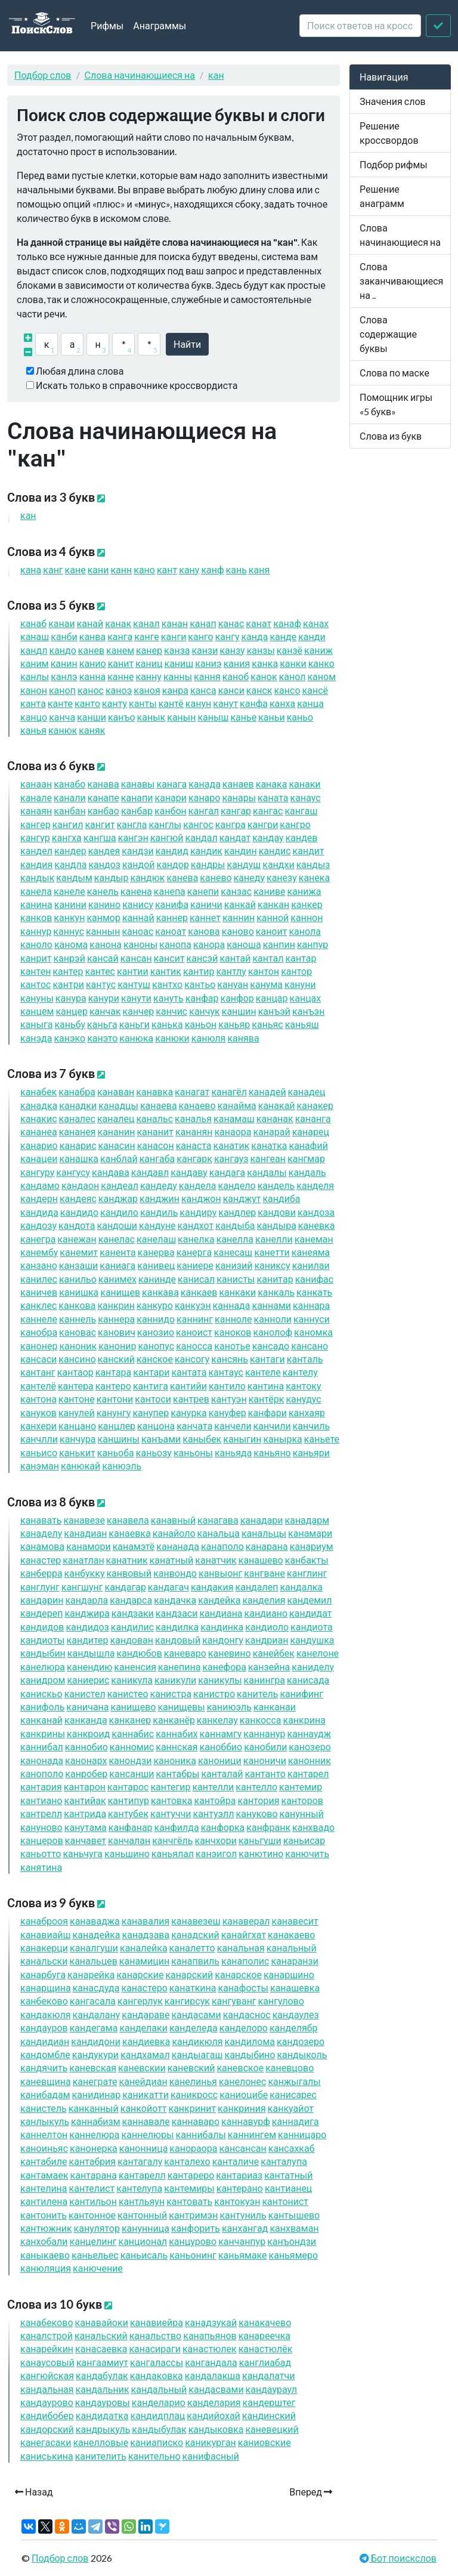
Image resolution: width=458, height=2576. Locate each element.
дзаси (177, 1613)
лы (34, 676)
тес (100, 971)
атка (269, 1145)
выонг (220, 1573)
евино (229, 1652)
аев (238, 783)
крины (42, 1733)
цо (33, 716)
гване (264, 1573)
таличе (235, 2161)
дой (138, 864)
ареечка (264, 2335)
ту (114, 703)
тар (301, 957)
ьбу (69, 1024)
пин (279, 944)
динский (269, 2415)
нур (35, 931)
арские (139, 1974)
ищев (120, 1292)
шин (239, 1011)
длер (237, 1212)
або (69, 783)
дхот (196, 1225)
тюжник (46, 2228)
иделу (313, 1666)
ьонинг (192, 2254)
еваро (185, 1652)
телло (256, 1786)
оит (271, 931)
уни (300, 984)
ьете (321, 1438)
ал (146, 623)
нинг (195, 1318)
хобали (44, 2241)
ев (91, 650)
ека (314, 877)
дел (36, 850)
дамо (40, 1185)
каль (276, 1292)
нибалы (201, 2134)
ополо (41, 1773)
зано (38, 1265)
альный (292, 1947)
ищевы (181, 1706)
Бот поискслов (403, 2557)
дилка (177, 1626)
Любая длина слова (79, 370)
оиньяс (44, 2148)
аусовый (47, 2362)
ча (62, 716)
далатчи (268, 2375)
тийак (85, 1800)
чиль (311, 1425)
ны (177, 676)
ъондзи (291, 2241)
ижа (304, 891)
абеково (46, 2322)
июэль (229, 1706)
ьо (300, 716)
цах (305, 997)
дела (197, 1185)
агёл (229, 1091)
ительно (154, 2455)
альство (155, 2335)
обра (38, 1332)
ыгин (242, 1438)
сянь (229, 1358)
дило (119, 1212)
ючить (307, 1853)
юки (172, 1037)
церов (41, 1840)
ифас (314, 1278)
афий (308, 1145)
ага (171, 783)
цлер (116, 1425)
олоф (273, 1332)
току (303, 1385)
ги (174, 636)
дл (33, 650)
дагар (125, 1586)
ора (209, 944)
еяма (311, 1252)
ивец (156, 1265)
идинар (96, 2094)
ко (321, 663)
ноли (273, 1318)
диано (266, 1613)
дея (104, 850)
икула (132, 1679)
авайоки (101, 2322)
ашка (78, 1158)
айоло (174, 1533)
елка (196, 1238)
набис (133, 1733)
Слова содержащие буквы (388, 334)
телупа (139, 2188)
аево (197, 1105)
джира (86, 1613)
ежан (76, 1238)
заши (78, 1265)
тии (132, 971)
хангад (245, 2228)
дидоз (87, 1626)
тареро (191, 2174)
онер (38, 1345)
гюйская (47, 2375)
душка (312, 1639)
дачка (175, 1599)
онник (309, 1760)
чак (105, 1011)
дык (37, 877)
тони (115, 1398)
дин (240, 850)
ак (118, 623)
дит (308, 850)
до (62, 650)
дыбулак (159, 2429)
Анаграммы (159, 25)
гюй (167, 837)
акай (276, 1105)
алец (116, 1118)
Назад (34, 2491)
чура (78, 1438)
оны (140, 944)
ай (90, 623)
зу (232, 650)
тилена (43, 2201)
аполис (245, 1960)
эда (36, 1037)
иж (318, 650)
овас (77, 1332)
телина (43, 2188)
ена (136, 891)
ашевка (295, 1987)
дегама (94, 2027)
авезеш (195, 1920)
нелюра (94, 2134)
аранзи (294, 1960)
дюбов (139, 1652)
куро (155, 1305)
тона (38, 1398)
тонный (142, 2214)
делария (214, 2402)
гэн (133, 837)
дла (70, 864)
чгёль (172, 1840)
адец (307, 1091)
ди (311, 636)
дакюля (45, 2014)
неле (38, 1318)
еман (314, 1238)
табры (177, 1773)
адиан (85, 1533)
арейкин (46, 2348)
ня (207, 676)
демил (309, 1599)
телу (300, 1371)
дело (237, 1185)
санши (131, 1773)
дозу (38, 1225)
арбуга (43, 1974)
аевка (129, 1533)
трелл (41, 1813)
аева (158, 1105)
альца (218, 1533)
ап (203, 623)
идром (42, 1679)
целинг (93, 2241)
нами (271, 1305)
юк (62, 730)
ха (282, 703)
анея (77, 1131)
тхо (167, 984)
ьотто (40, 1853)
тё (171, 703)
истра (171, 1693)
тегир (170, 1786)
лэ (64, 676)
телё (38, 1385)
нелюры (148, 2134)
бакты (307, 1559)
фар (202, 997)
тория (259, 1800)
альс (154, 1118)
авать (40, 1519)
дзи (138, 850)
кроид (88, 1733)
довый (177, 1639)
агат (192, 1091)
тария (41, 1786)
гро (295, 824)
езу (282, 877)
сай (103, 957)
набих (176, 1733)
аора (232, 1131)
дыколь (302, 2054)
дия (36, 864)
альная (241, 1947)
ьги (134, 1024)
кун (69, 917)
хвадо (313, 1827)
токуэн (237, 2201)
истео (127, 1693)
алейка (144, 1947)
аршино (289, 1974)
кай (240, 904)
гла (132, 824)
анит (155, 1131)
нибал (41, 1746)
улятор (97, 2228)
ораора (193, 2148)
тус (101, 984)
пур (312, 944)
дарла (86, 1599)
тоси (153, 1398)
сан (136, 957)
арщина (45, 1987)
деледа (193, 2027)
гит (99, 824)
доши (117, 1225)
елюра (42, 1666)
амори (88, 1546)
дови (277, 1212)
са (203, 690)
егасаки (45, 2442)
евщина (45, 2081)
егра (37, 1238)
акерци (44, 1947)
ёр (174, 1719)
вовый (128, 1573)
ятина (41, 1867)
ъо (121, 716)
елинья (193, 2081)
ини (70, 904)
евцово (289, 2067)
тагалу (139, 2161)
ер (149, 650)
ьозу (154, 1452)
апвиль (195, 1960)
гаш (300, 810)
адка (38, 1105)
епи (203, 891)
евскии (142, 2067)
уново (41, 1827)
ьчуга (83, 1853)
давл (150, 1172)
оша (244, 944)
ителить (100, 2455)
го (200, 636)
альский (101, 2335)
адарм (307, 1519)
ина (36, 904)
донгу (222, 1639)
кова (76, 1305)
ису (137, 904)
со (287, 690)
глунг (40, 1586)
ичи (206, 904)
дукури (95, 2054)
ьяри (311, 1452)
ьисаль (144, 2254)
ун (198, 703)
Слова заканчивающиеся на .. (401, 281)
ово (238, 931)
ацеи (38, 1158)
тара (113, 1371)
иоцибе (243, 2094)
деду (158, 1185)
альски (43, 1960)
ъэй (274, 1011)
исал (196, 1278)
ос (91, 690)
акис (38, 1118)
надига (295, 2121)
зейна (269, 1666)
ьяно (271, 1452)
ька (167, 1024)
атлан (83, 1559)
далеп (257, 1586)
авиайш (45, 1934)
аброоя (44, 1920)
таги (267, 1358)
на (92, 676)
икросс (194, 2094)
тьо (199, 984)
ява (243, 1037)
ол (292, 676)
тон (263, 971)
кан (216, 75)
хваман (294, 2228)
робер (86, 1773)
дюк (147, 877)
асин (116, 1145)
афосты (243, 1987)
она (105, 944)
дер (70, 850)
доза (316, 1212)
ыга (36, 1024)
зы (261, 650)
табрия (92, 2161)
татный (288, 2174)
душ (244, 864)
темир (300, 1786)
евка (316, 1225)
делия (263, 1599)
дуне (157, 1225)
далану (96, 2014)
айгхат (243, 1934)
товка (172, 1800)
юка (136, 1037)
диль (159, 1212)
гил (67, 824)
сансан (243, 2148)
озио (155, 1332)
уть (168, 997)
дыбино (250, 2054)
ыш (212, 716)
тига (150, 1385)
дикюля (197, 2041)
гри (262, 824)
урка (188, 1412)
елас (116, 1238)
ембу (39, 1252)
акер (315, 1105)
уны (37, 997)
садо (270, 1345)
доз (104, 864)
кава (160, 1292)
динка (221, 1626)
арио (39, 1145)
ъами (161, 1438)
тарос (127, 1786)
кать (314, 1292)
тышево (294, 2214)
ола (305, 931)
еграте (95, 2081)
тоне (76, 1398)
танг (37, 1371)
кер (307, 904)
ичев (38, 1292)
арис (78, 1145)
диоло (267, 1626)
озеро (309, 1746)
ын (181, 716)
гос (198, 824)
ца (310, 703)
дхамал (145, 2054)
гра (230, 824)
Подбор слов (43, 75)
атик (231, 1145)
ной (272, 917)
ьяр (234, 1024)
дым (74, 877)
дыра (276, 1225)
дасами (196, 2014)
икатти (145, 2094)
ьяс (267, 1024)
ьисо (38, 1452)
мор (103, 917)
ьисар (304, 1840)
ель (103, 891)
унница (145, 2228)
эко (69, 1037)
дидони (95, 2041)
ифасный (210, 2455)
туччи (170, 1813)
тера (76, 1385)
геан (268, 1158)
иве (269, 891)
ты (143, 703)
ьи (271, 716)
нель (77, 1318)
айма (237, 1105)
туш (133, 984)
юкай (80, 1465)
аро (204, 797)
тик (165, 971)
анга (313, 1118)
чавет (85, 1840)
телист (92, 2188)
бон (170, 810)
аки (304, 783)
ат (258, 623)
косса (260, 1719)
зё (289, 650)
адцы (118, 1105)
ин (64, 663)
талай (222, 1773)
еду (249, 877)
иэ (208, 663)
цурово (192, 2241)
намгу (221, 1733)
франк (268, 1827)
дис (275, 850)
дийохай (213, 2415)
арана (267, 1546)
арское (238, 1974)
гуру (37, 1172)
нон (306, 917)
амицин (144, 1960)
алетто (192, 1947)
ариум (311, 1546)
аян (36, 810)
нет (205, 917)
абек (38, 1091)
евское (240, 2067)
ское (155, 1358)
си (231, 690)
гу (227, 636)
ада (204, 783)
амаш (234, 1118)
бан (69, 810)
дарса (131, 1599)
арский (189, 1974)
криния (242, 2108)
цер (71, 1011)
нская (176, 1746)
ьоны (193, 1452)
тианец (288, 2188)
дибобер (47, 2415)
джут (242, 1198)
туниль (242, 2214)
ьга (102, 1024)
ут (225, 703)
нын (103, 931)
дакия (212, 1586)
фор (237, 997)
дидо (79, 1212)
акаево (291, 1934)
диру (198, 1212)
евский (191, 2067)
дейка (219, 1599)
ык (151, 716)
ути (136, 997)
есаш (232, 1252)
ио (92, 663)
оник (78, 1345)
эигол (216, 1853)
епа (169, 891)
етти (272, 1252)
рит (36, 957)
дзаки (133, 1613)
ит (121, 663)
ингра (264, 1679)
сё (315, 690)
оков (232, 1332)
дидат (310, 1613)
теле (263, 1371)
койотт (143, 2108)
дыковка (216, 2429)
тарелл (142, 2174)
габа (157, 1158)
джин (160, 1198)
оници (220, 1760)
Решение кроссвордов (389, 133)
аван (115, 1091)
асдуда (96, 1987)
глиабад (265, 2362)
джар (118, 1198)
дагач (168, 1586)
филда (176, 1827)
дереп (41, 1613)
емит (79, 1252)
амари (310, 1533)
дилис (132, 1626)
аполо (222, 1546)
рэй (69, 957)
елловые (100, 2442)
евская (92, 2067)
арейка (90, 1974)
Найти (187, 344)
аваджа (95, 1920)
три (68, 984)
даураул (271, 2389)
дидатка (102, 2415)
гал (203, 810)
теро (113, 1385)
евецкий (271, 2429)
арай (271, 1131)
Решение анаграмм (382, 196)
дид (172, 850)
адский (195, 1934)
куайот (291, 2108)
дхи (278, 864)
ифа (171, 904)
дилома (250, 2041)
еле (69, 891)
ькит (77, 1452)
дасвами (215, 2389)
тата (188, 1371)
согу (192, 1358)
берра (41, 1573)
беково (44, 2000)
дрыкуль (103, 2429)
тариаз (239, 2174)
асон (155, 1145)
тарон (85, 1786)
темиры (189, 2188)
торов (302, 1800)
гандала (211, 2362)
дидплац (158, 2415)
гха (67, 837)
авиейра (156, 2322)
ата (273, 797)
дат (235, 837)
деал (119, 1185)
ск (259, 690)
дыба (235, 1225)
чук (204, 1011)
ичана (87, 1706)
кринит (192, 2108)
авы (138, 783)
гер (35, 824)
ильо (78, 1278)
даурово (46, 2402)
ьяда (233, 1452)
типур (128, 1800)
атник (127, 1559)
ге (146, 636)
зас (236, 891)
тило (227, 1385)
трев (191, 1398)
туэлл (213, 1813)
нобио (86, 1746)
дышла (91, 1652)
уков (38, 1412)
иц (148, 663)
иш (178, 663)
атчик (215, 1559)
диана (220, 1613)
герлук (140, 2000)
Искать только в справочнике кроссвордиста (136, 385)
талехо (187, 2161)
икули (175, 1679)
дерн (39, 1198)
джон (201, 1198)
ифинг (301, 1693)
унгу (114, 1412)
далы (267, 1172)
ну (149, 676)
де (283, 636)
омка (313, 1332)
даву (189, 1172)
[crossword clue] (360, 25)
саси (38, 1358)
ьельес (95, 2254)
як (92, 730)
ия (237, 663)
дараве (145, 2014)
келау (217, 1719)
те (60, 703)
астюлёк (266, 2348)
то (87, 703)
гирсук (187, 2000)
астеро (144, 1987)
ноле (233, 1318)
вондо (175, 1573)
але (36, 797)
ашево (261, 1559)
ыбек (201, 1438)
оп (62, 690)
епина (179, 1666)
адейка (96, 1934)
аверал (246, 1920)
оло (36, 944)
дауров (44, 2027)
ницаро (302, 2134)
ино (104, 904)
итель (257, 1693)
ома (71, 944)
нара (311, 1305)
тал (267, 957)
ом (321, 676)
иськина (46, 2455)
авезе (84, 1519)
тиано (41, 1800)
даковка (156, 2375)
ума (266, 984)
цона (156, 1425)
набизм (95, 2121)
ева (182, 877)
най (138, 917)
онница (143, 2148)
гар (236, 810)
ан (175, 623)
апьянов (209, 2335)
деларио (158, 2402)
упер (150, 1412)
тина (265, 1385)
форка (223, 1827)
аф (287, 623)
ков (36, 917)
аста (194, 1145)
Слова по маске (394, 372)
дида (39, 1212)
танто (265, 1773)
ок (263, 676)
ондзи (130, 1760)
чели (232, 1425)
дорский (47, 2429)
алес (77, 1118)
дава (110, 1172)
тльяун (142, 2201)
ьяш (302, 1024)
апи (137, 797)
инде (157, 1278)
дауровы (102, 2402)
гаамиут (102, 2362)
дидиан (44, 2041)
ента (118, 1252)
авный (173, 1519)
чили (272, 1425)
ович (116, 1332)
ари (171, 797)
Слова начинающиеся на (140, 75)
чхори (215, 1840)
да (255, 636)
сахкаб (291, 2148)
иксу (272, 1265)
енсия (135, 1666)
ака (271, 783)
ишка (78, 1292)
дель (276, 1185)
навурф (245, 2121)
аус (305, 797)
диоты (42, 1639)
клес (38, 1305)
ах (316, 623)
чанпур (241, 2241)
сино (77, 1358)
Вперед (310, 2491)
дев (302, 837)
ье (243, 716)
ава (103, 783)
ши (91, 716)
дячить (43, 2067)
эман (39, 1465)
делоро (243, 2027)
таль (305, 1358)
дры (208, 864)
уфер (227, 1412)
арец (310, 1131)
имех (117, 1278)
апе (103, 797)
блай (119, 1158)
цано (77, 1425)
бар (137, 810)
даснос (247, 2014)
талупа (284, 2161)
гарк (194, 1158)
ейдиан (143, 2081)
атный (172, 1559)
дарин (41, 1599)
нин (238, 917)
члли (39, 1438)
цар (272, 997)
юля (208, 1037)
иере (195, 1265)
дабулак (102, 2375)
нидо (156, 1318)
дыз (313, 864)
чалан (129, 1840)
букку (84, 1573)
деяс (78, 1198)
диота (311, 1626)
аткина (192, 1987)
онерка (93, 2148)
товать (189, 2201)
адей (267, 1091)
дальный (159, 2389)
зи (204, 650)
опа (175, 944)
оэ (119, 690)
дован (131, 1639)
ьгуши (260, 1840)
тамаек (44, 2174)
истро (214, 1693)
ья (33, 730)
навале (146, 2121)
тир (199, 971)
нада (231, 1305)
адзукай (211, 2322)
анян (194, 1131)
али (70, 797)
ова (204, 931)
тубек (128, 1813)
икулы (220, 1679)
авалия (145, 1920)
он (33, 690)
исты (235, 1278)
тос (35, 984)
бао (103, 810)
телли (213, 1786)
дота (76, 1225)
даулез (296, 2014)
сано (309, 1345)
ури (103, 997)
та (33, 703)
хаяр (307, 1412)
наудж (309, 1733)
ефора (224, 1666)
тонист (285, 2201)
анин (116, 1131)
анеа (38, 1131)
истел (85, 1693)
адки (78, 1105)
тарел (308, 1773)
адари (261, 1519)
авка (154, 1091)
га (119, 636)
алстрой (46, 2335)
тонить (43, 2214)
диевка (146, 2041)
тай (234, 957)
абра (76, 1091)
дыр (111, 877)
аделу (41, 1533)
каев (199, 1292)
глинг (307, 1573)
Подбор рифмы (394, 164)
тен (35, 971)
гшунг (82, 1586)
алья (193, 1118)
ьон (201, 1024)
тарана (93, 2174)
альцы (264, 1533)
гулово (281, 2000)
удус (303, 1398)
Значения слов (393, 101)
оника (174, 1760)
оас (137, 931)
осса (194, 1345)
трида (85, 1813)
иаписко (156, 2442)
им (34, 663)
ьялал (172, 1853)
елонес (243, 2081)
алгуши (94, 1947)
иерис (88, 1679)
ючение (98, 2268)
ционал (143, 2241)
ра (175, 690)
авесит (295, 1920)
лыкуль (44, 2121)
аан (36, 783)
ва (92, 636)
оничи (264, 1760)
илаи (311, 1265)
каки (237, 1292)
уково (257, 1813)
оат (170, 931)
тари (151, 1371)
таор (75, 1371)
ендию (89, 1666)
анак (274, 1118)
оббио (221, 1746)
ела (36, 891)
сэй (202, 957)
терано (239, 2188)
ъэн (308, 1011)
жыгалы (294, 2081)
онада (41, 1760)
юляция (45, 2268)
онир (117, 1345)
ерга (194, 1252)
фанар (131, 1827)
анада (177, 1546)
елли (274, 1238)
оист (194, 1332)
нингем (252, 2134)
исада (308, 1679)
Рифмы (107, 25)
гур (35, 837)
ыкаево (45, 2254)
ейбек (274, 1652)
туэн (229, 1398)
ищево (133, 1706)
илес (38, 1278)
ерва (156, 1252)
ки (293, 663)
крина (304, 1719)
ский (116, 1358)
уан (232, 984)
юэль (121, 1465)
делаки (143, 2027)
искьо (41, 1693)
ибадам (45, 2094)
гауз (231, 1158)
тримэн (193, 2214)
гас (268, 810)
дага (227, 1172)
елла (234, 1238)
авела (128, 1519)
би (64, 636)
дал (201, 837)
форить (195, 2228)
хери (38, 1425)
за (177, 650)
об (235, 676)
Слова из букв (391, 435)
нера (116, 1318)
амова (42, 1546)
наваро (195, 2121)
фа (254, 703)
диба (281, 1198)
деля (315, 1185)
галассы (156, 2362)
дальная (47, 2389)
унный (302, 1813)
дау (267, 837)
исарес (293, 2094)
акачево (265, 2322)
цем (37, 1011)
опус (156, 1345)
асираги (155, 2348)
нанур (264, 1733)
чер (138, 1011)
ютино (261, 1853)
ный (94, 2108)
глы (165, 824)
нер (172, 917)
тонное (92, 2214)
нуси (311, 1318)
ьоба (115, 1452)
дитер (88, 1639)
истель (43, 2108)
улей (76, 1412)
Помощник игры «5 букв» (396, 404)
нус (68, 931)
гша (99, 837)
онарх (86, 1760)
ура (70, 997)
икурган (210, 2442)
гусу (73, 1172)
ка (265, 663)
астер (40, 1559)
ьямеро (293, 2254)
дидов (42, 1626)
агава (218, 1519)
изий (233, 1265)
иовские (264, 2442)
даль (307, 1172)
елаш (156, 1238)
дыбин (43, 1652)
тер (67, 971)
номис (132, 1746)
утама (85, 1827)
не (120, 676)
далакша (212, 2375)
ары (239, 797)
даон (80, 1185)
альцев (93, 1960)
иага (117, 1265)
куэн (193, 1305)
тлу (231, 971)
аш (34, 636)
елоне (317, 1652)
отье (232, 1345)
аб (33, 623)
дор (173, 864)
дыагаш (197, 2054)
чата (194, 1425)
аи (61, 623)
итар (275, 1278)
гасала (93, 2000)
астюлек (209, 2348)
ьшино (127, 1853)
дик (206, 850)
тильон (93, 2201)
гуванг (234, 2000)
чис (171, 1011)
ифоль (42, 1706)
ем (120, 650)
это (102, 1037)
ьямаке (242, 2254)
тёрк (266, 1398)
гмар (306, 1158)
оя (147, 690)
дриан (266, 1639)
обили (265, 1746)
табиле (43, 2161)
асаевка (101, 2348)
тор (296, 971)
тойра (215, 1800)
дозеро (300, 2041)
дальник (102, 2389)
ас (231, 623)
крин (116, 1305)
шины (119, 1438)
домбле (45, 2054)
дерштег (269, 2402)
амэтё (134, 1546)
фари (267, 1412)
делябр (293, 2027)
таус (225, 1371)
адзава (146, 1934)
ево (215, 877)
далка (301, 1586)
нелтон (43, 2134)
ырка (282, 1438)
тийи (188, 1385)
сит (169, 957)
